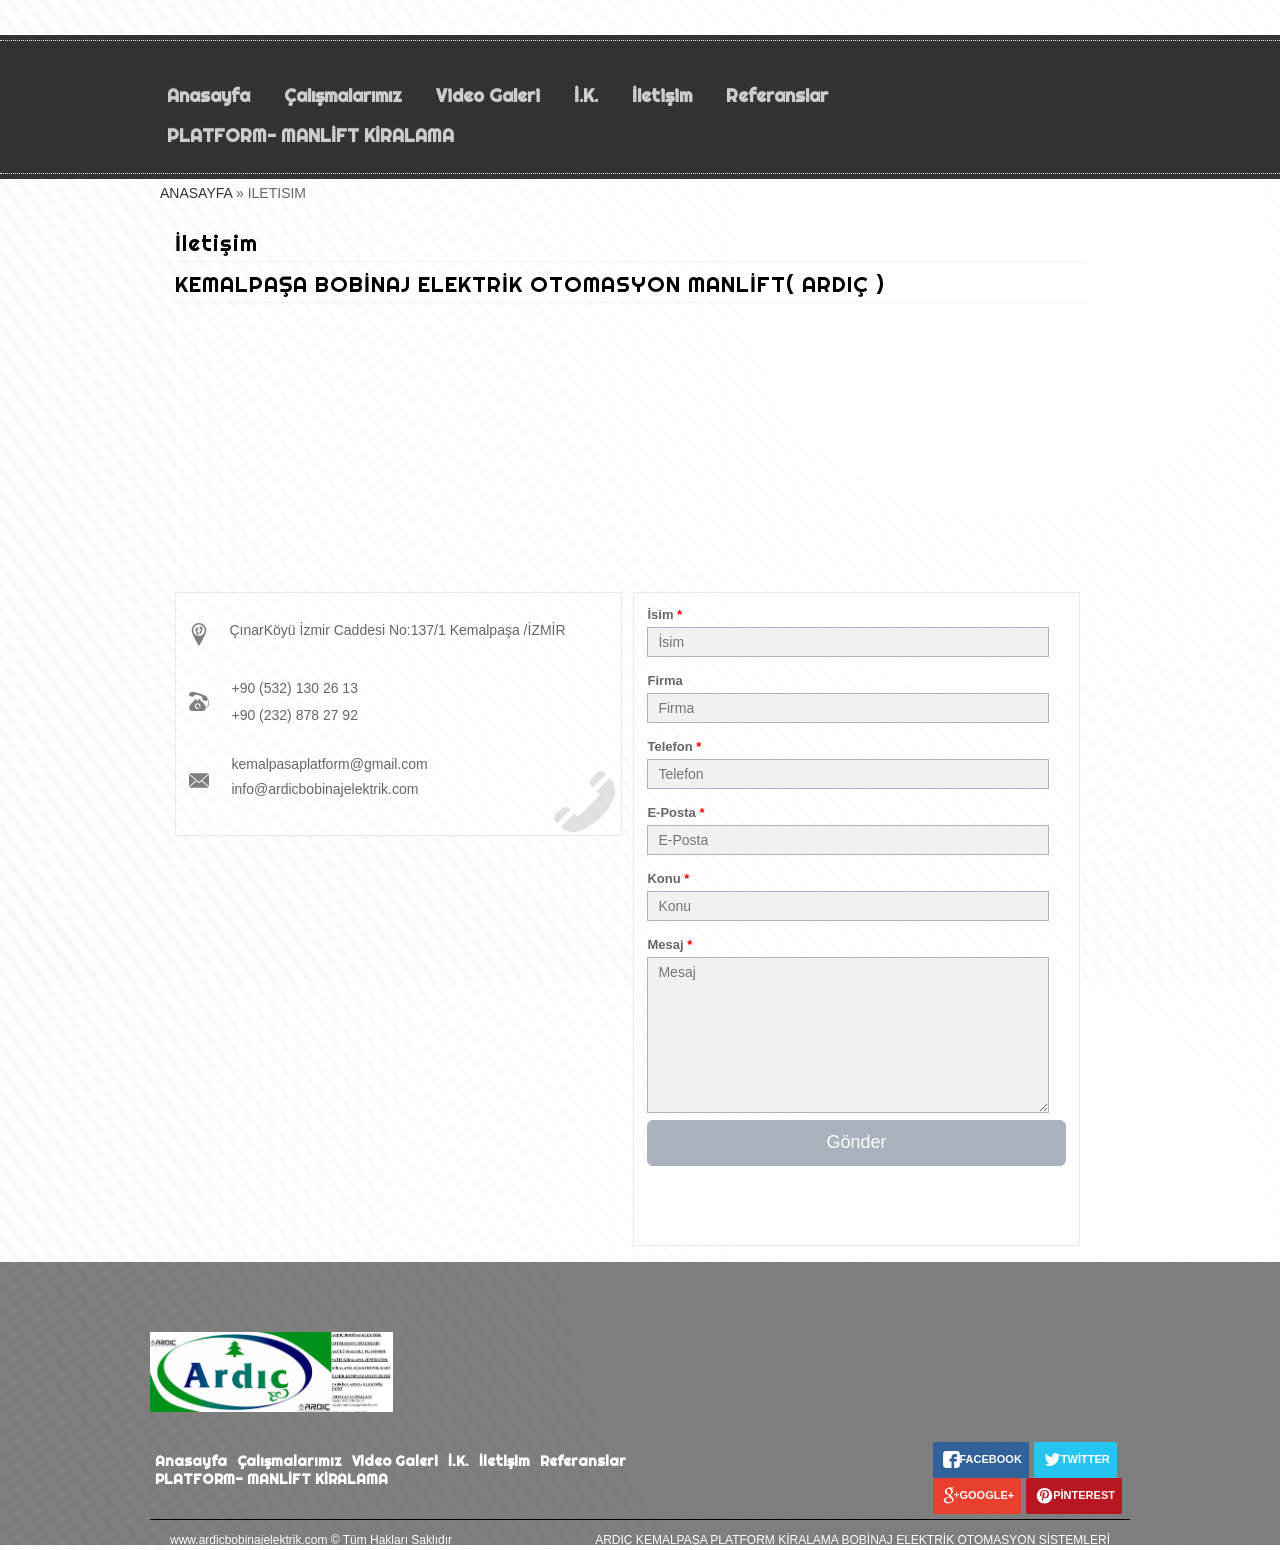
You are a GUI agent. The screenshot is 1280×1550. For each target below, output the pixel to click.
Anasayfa (208, 96)
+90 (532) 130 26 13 (294, 688)
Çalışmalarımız (343, 96)
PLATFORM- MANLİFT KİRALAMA (313, 136)
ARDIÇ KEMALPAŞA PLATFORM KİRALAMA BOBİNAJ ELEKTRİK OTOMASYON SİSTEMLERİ (852, 1540)
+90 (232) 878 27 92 (294, 715)
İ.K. (586, 96)
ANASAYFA (196, 193)
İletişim (662, 96)
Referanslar (777, 96)
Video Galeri (488, 96)
